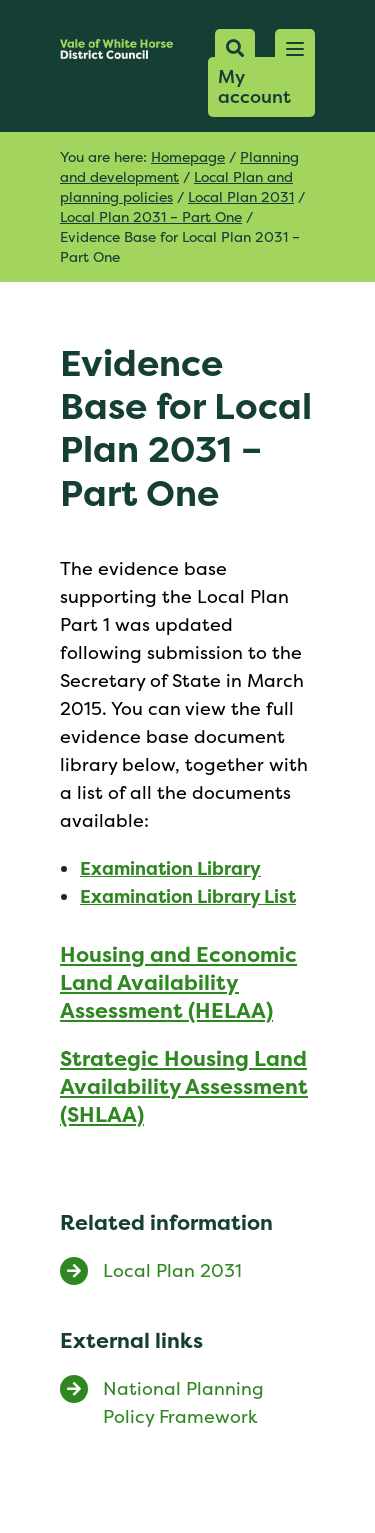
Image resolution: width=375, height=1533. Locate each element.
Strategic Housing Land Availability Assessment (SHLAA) (184, 1086)
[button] (295, 49)
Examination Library (170, 868)
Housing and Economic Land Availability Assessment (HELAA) (178, 982)
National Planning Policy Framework (183, 1402)
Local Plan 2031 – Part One (151, 216)
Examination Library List (188, 896)
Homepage (188, 156)
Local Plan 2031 (241, 196)
